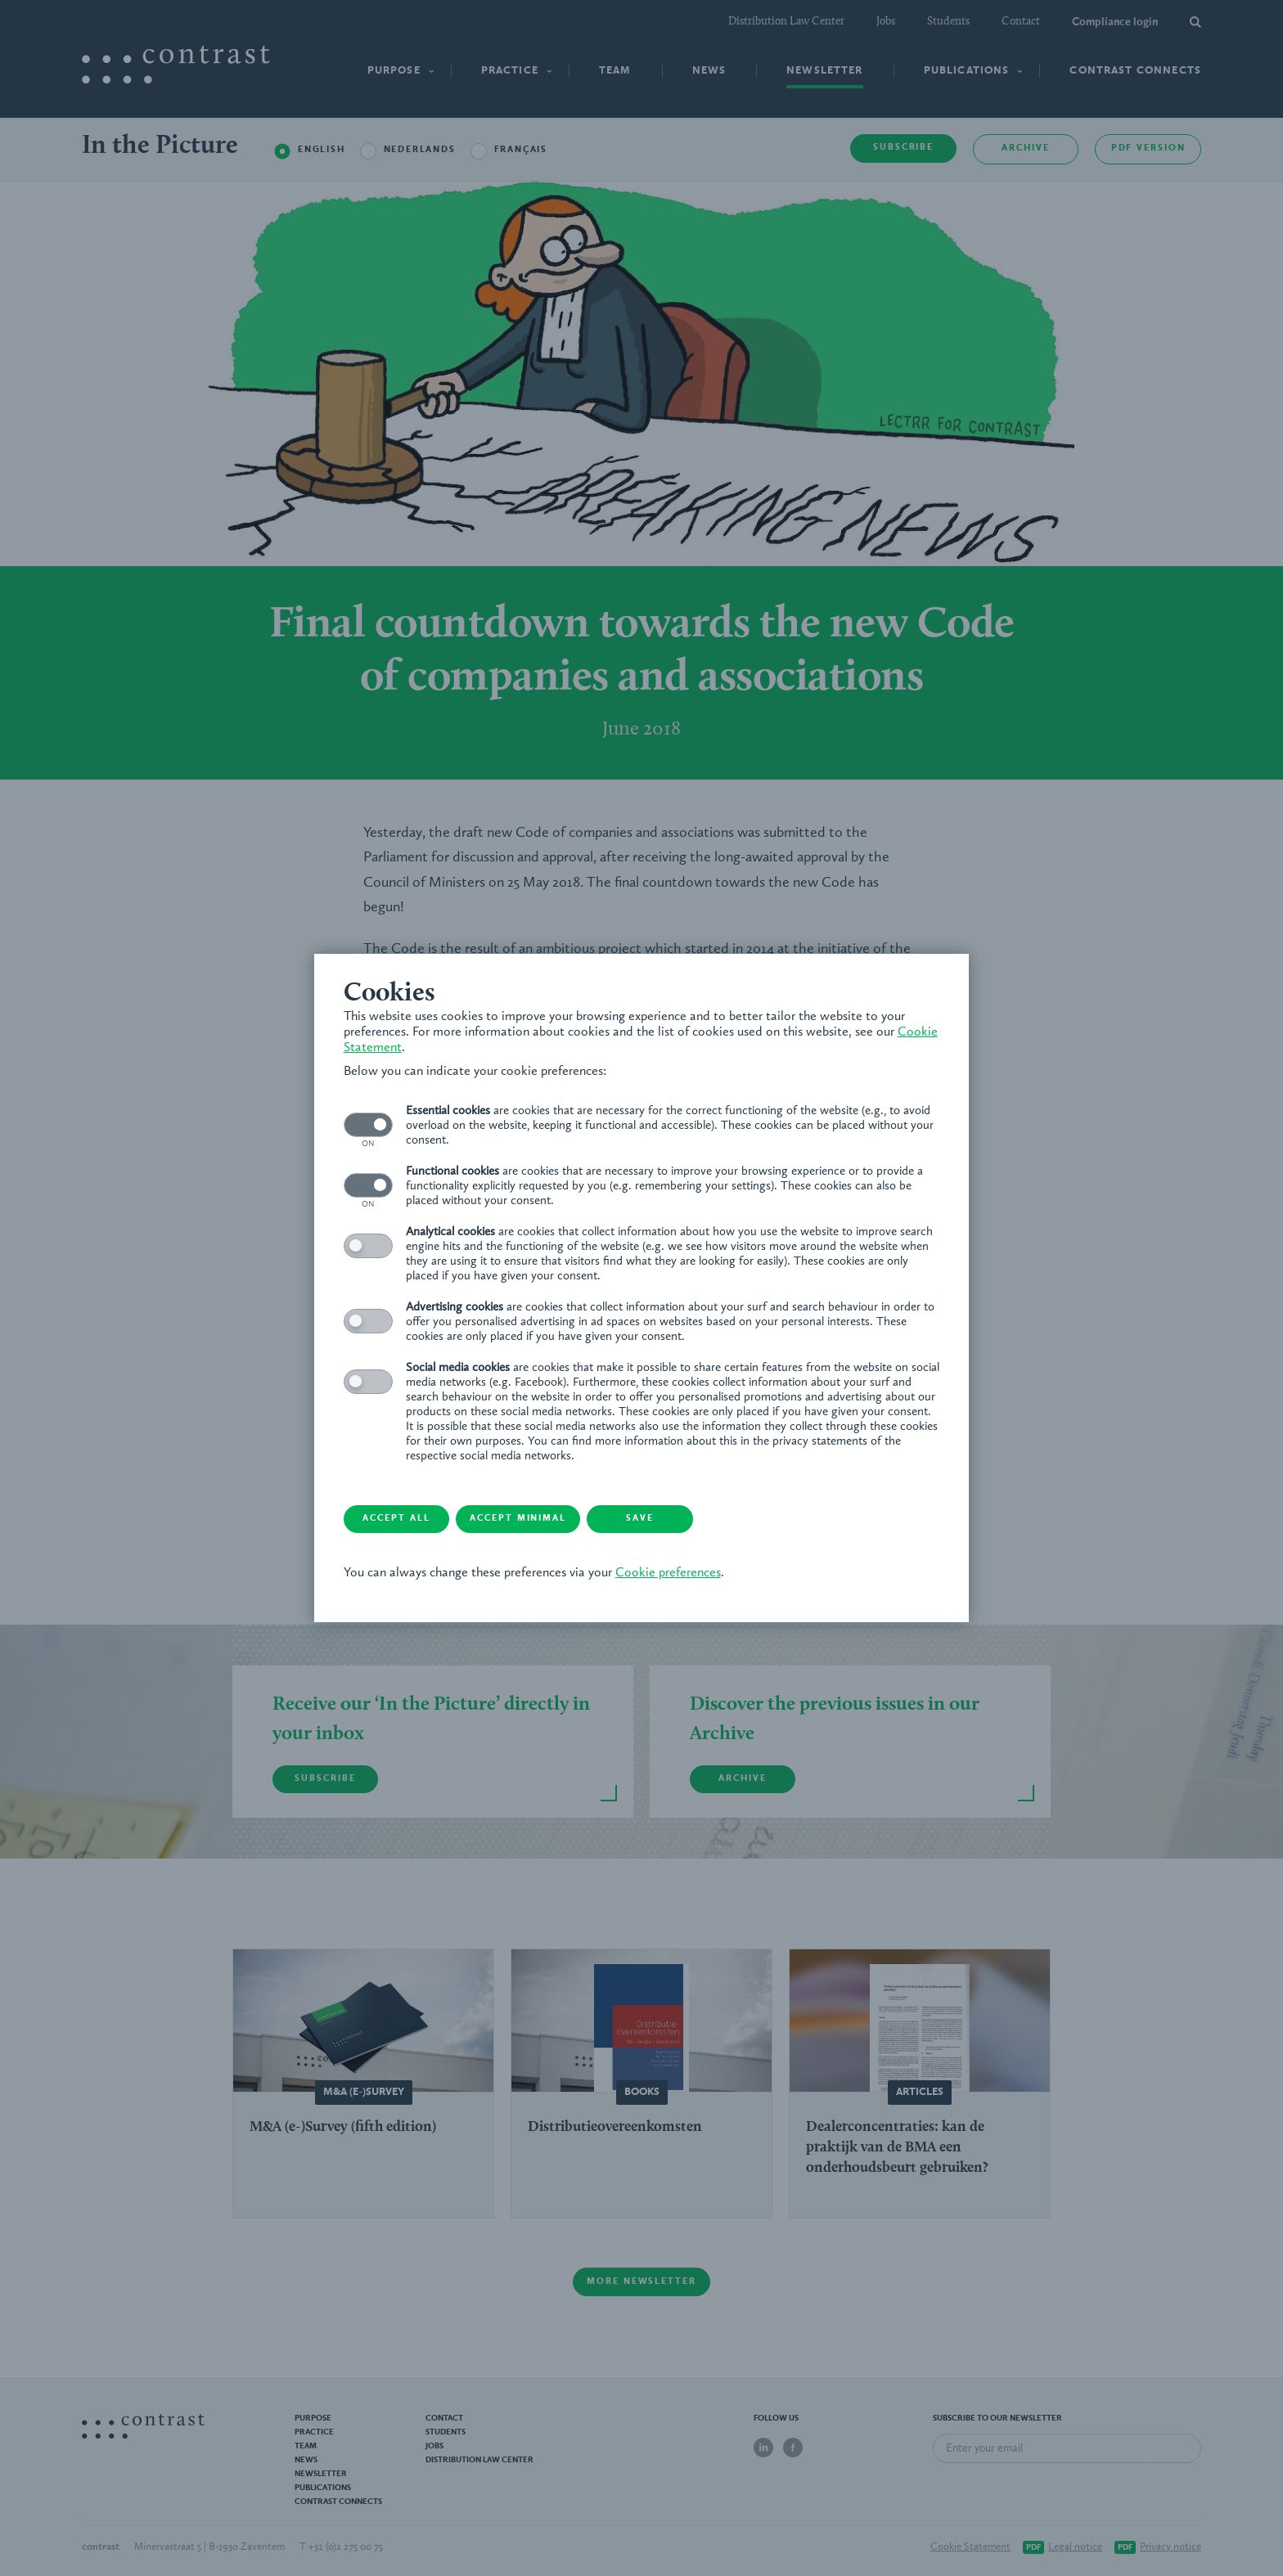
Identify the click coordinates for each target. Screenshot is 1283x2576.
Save (670, 1519)
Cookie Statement (397, 1047)
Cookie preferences (671, 1573)
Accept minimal (539, 1519)
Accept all (409, 1519)
